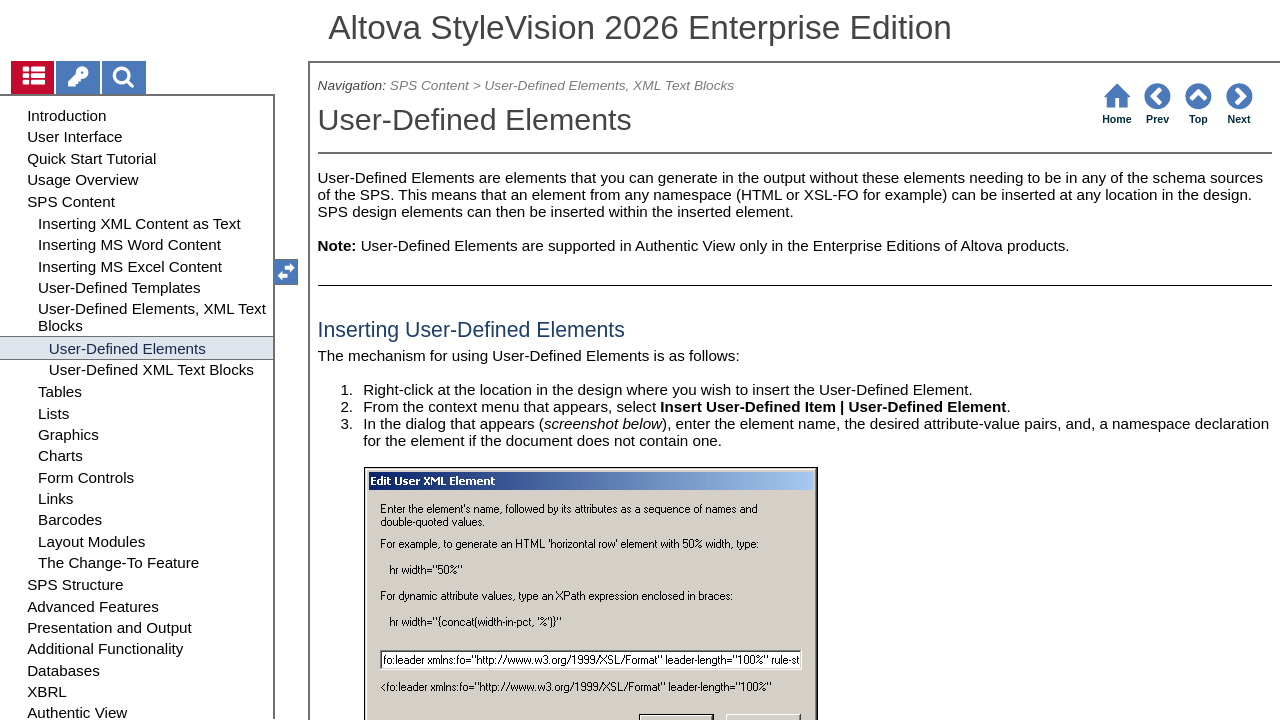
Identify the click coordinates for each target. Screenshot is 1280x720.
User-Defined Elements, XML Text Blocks (609, 85)
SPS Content (429, 85)
